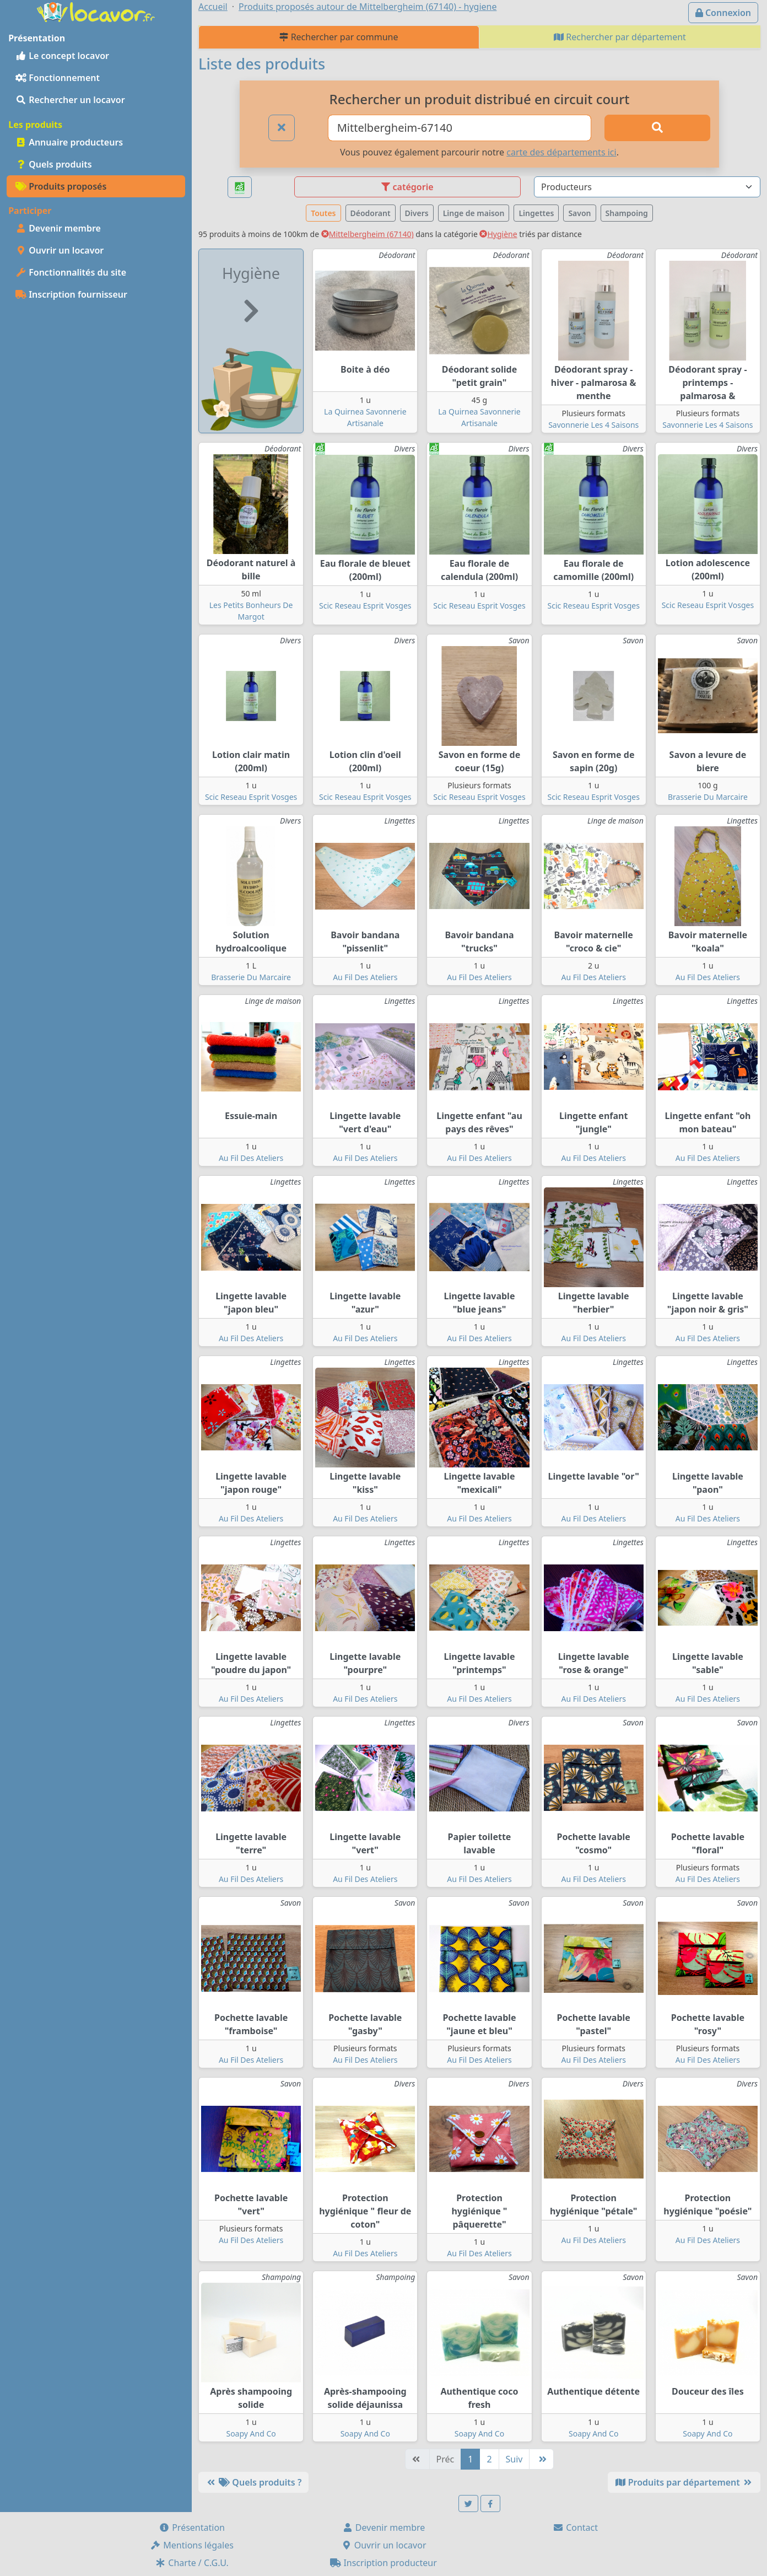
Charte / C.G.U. (192, 2563)
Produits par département (684, 2482)
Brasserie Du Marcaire (708, 797)
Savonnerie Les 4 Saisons (593, 425)
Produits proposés (60, 186)
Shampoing (627, 213)
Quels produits (53, 164)
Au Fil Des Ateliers (365, 977)
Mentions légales (192, 2545)
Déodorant (370, 213)
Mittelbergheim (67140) (367, 234)
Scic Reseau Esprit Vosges (365, 605)
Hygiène (498, 234)
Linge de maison (474, 213)
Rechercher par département (620, 37)
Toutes (323, 213)
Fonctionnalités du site (70, 272)
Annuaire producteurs (69, 142)
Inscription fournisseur (71, 294)
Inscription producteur (383, 2563)
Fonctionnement (57, 78)
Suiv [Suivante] (514, 2459)
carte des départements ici (561, 152)
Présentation (192, 2527)
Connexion (723, 13)
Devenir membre (58, 228)
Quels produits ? (253, 2482)
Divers (417, 213)
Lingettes (536, 213)
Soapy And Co (251, 2433)
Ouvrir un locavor (59, 250)
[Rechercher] (657, 128)
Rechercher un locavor (70, 100)
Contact (575, 2527)
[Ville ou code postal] (460, 128)
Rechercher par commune (338, 37)
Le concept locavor (62, 56)
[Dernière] (541, 2459)
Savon (579, 213)
